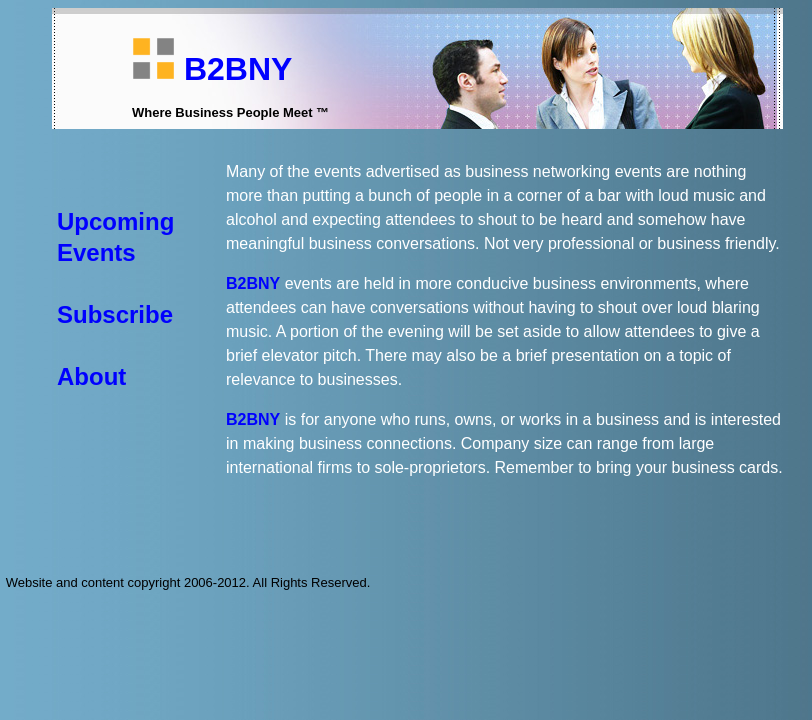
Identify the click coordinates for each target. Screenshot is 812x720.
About (91, 376)
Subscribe (115, 314)
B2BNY (238, 69)
